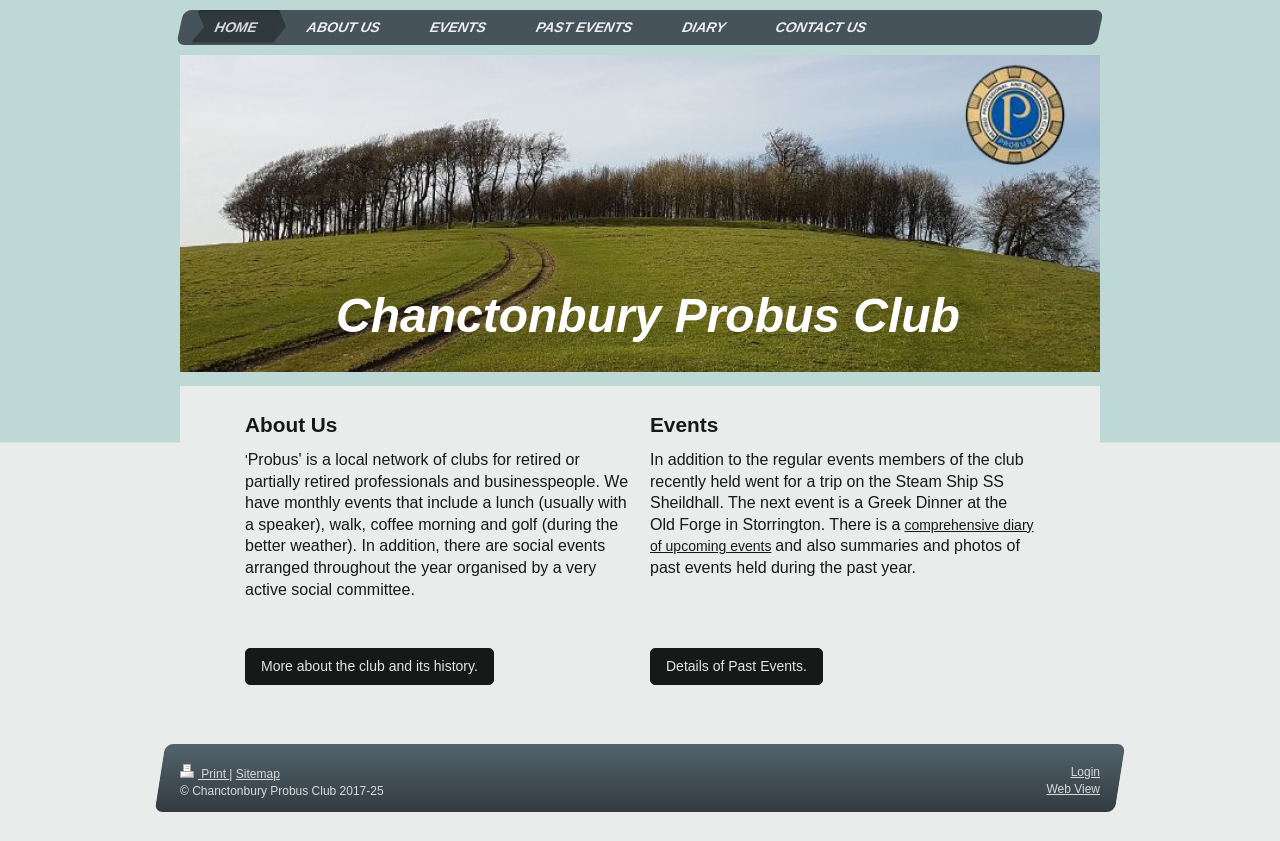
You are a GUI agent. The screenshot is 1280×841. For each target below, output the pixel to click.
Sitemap (258, 774)
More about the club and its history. (369, 666)
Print (204, 774)
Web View (1073, 789)
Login (1085, 772)
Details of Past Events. (736, 666)
